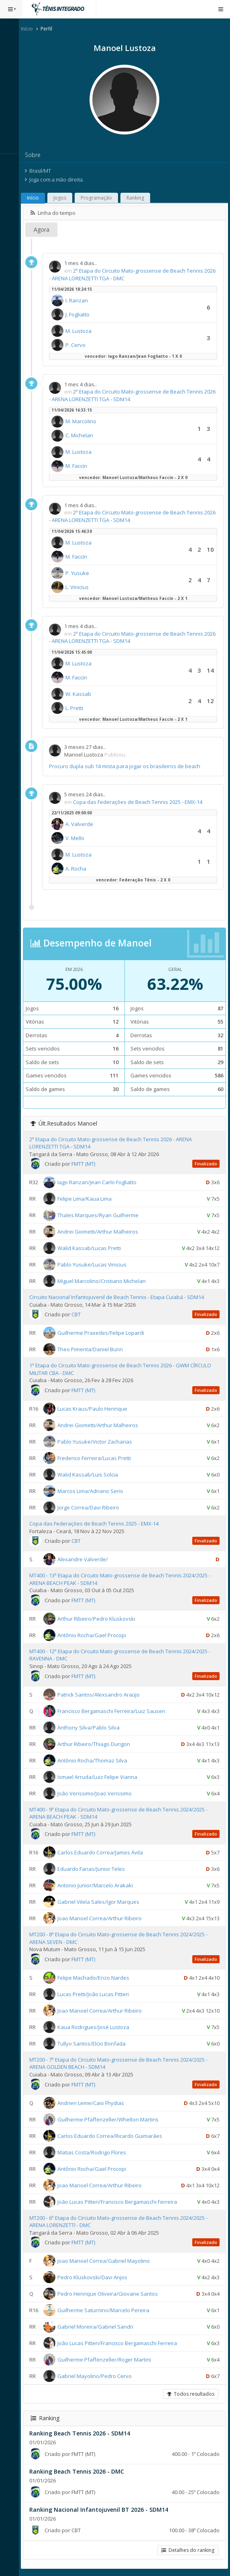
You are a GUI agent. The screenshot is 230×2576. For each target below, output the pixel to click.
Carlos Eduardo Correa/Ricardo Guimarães (113, 2135)
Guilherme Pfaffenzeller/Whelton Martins (111, 2119)
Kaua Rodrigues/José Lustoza (97, 2027)
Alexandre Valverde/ (86, 1559)
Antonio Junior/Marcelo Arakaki (98, 1885)
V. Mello (78, 838)
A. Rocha (79, 868)
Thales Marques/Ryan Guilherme (101, 1215)
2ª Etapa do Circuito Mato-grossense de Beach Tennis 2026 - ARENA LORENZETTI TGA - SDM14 (130, 395)
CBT (79, 1314)
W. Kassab (82, 694)
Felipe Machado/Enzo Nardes (97, 1977)
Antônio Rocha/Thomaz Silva (96, 1760)
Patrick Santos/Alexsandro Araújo (102, 1694)
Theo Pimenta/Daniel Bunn (93, 1349)
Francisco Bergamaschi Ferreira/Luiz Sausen (115, 1710)
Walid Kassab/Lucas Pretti (92, 1248)
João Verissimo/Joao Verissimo (98, 1793)
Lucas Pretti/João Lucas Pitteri (96, 1994)
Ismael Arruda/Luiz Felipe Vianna (101, 1776)
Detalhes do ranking (187, 2550)
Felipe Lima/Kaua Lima (88, 1198)
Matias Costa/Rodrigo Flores (95, 2152)
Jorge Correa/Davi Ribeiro (92, 1507)
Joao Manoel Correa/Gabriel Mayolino (107, 2260)
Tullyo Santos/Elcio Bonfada (95, 2043)
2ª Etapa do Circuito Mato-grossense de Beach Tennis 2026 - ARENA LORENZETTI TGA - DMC (130, 274)
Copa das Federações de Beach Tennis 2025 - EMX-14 (141, 802)
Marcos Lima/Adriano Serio (94, 1491)
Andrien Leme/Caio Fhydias (94, 2102)
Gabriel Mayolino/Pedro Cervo (98, 2376)
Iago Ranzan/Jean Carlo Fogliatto (100, 1182)
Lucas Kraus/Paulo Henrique (96, 1408)
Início (30, 28)
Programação (100, 197)
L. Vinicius (80, 587)
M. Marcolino (84, 421)
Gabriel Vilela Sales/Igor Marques (102, 1901)
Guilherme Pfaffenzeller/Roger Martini (108, 2359)
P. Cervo (79, 345)
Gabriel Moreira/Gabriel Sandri (99, 2326)
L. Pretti (78, 708)
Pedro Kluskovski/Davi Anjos (96, 2277)
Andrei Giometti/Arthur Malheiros (101, 1231)
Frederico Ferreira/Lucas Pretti (97, 1458)
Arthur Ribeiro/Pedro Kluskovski (100, 1618)
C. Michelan (83, 435)
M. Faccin (80, 465)
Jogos (63, 197)
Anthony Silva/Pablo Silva (92, 1727)
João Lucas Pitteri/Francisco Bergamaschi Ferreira (121, 2201)
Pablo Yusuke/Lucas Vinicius (95, 1264)
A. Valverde (83, 824)
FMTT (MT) (87, 1163)
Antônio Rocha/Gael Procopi (95, 1635)
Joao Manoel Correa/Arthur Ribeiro (103, 1918)
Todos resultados (190, 2393)
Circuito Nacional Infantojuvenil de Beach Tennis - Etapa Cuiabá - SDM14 (120, 1297)
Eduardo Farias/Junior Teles (94, 1868)
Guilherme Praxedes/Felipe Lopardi (104, 1332)
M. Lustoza (82, 330)
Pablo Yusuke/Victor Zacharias (98, 1441)
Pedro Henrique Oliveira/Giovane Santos (111, 2293)
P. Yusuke (81, 573)
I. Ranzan (80, 300)
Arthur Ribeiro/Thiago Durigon (97, 1743)
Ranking (139, 197)
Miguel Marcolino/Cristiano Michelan (105, 1281)
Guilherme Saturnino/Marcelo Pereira (107, 2310)
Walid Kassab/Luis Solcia (91, 1474)
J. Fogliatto (81, 314)
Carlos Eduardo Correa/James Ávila (104, 1852)
